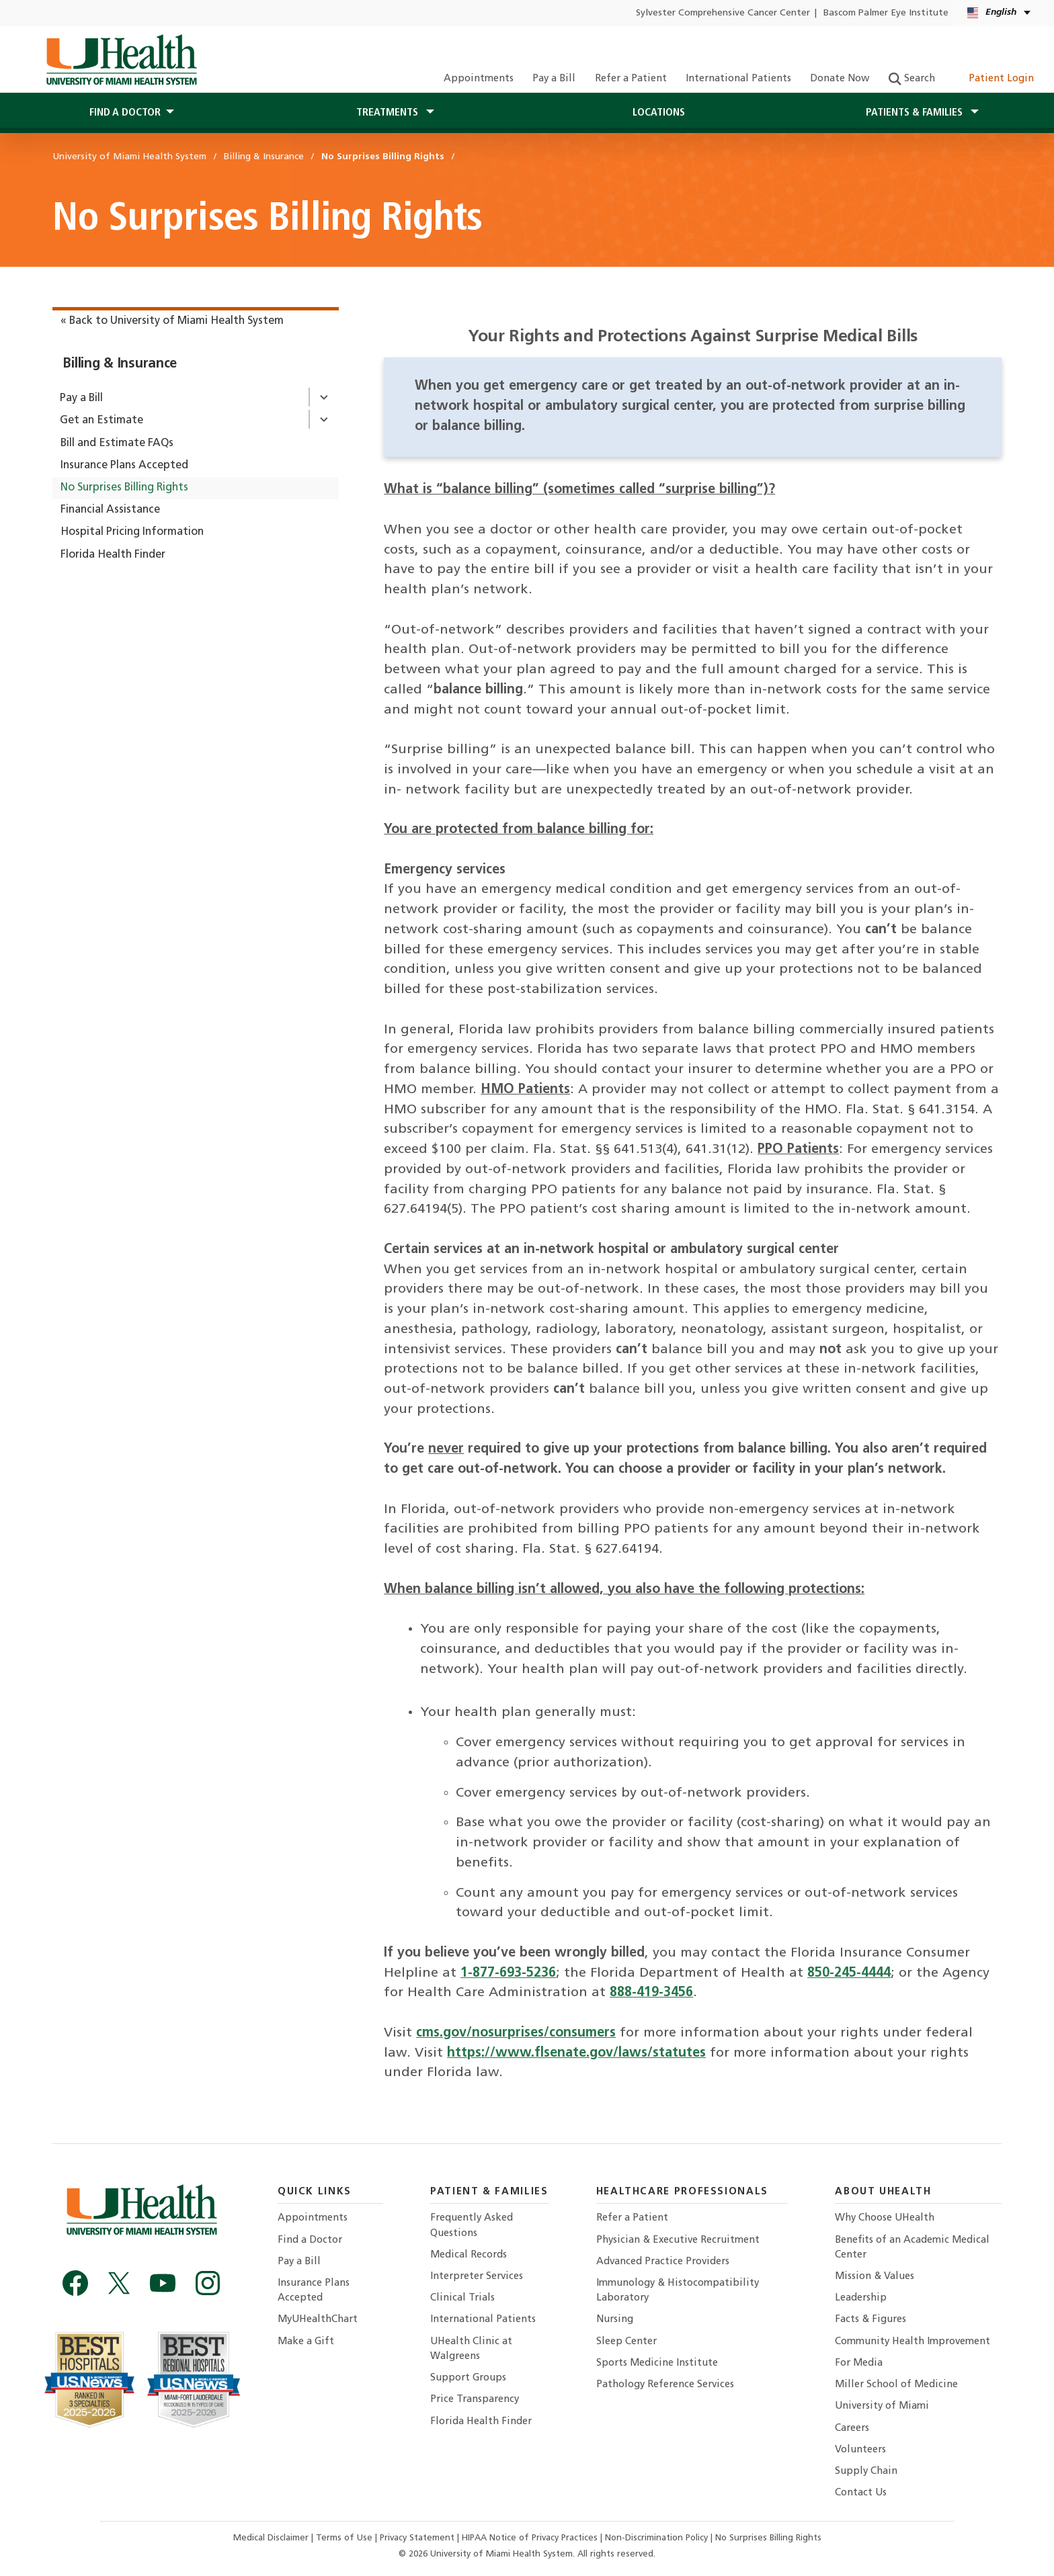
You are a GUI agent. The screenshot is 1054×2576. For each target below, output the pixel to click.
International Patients (738, 79)
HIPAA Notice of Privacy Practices (530, 2538)
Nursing (614, 2320)
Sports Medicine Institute (657, 2363)
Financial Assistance (110, 510)
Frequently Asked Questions (471, 2225)
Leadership (861, 2298)
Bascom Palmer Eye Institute (885, 13)
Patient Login (994, 79)
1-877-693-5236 (508, 1973)
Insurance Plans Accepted (124, 465)
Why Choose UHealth (884, 2218)
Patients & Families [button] (915, 113)
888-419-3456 (651, 1993)
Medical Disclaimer (272, 2538)
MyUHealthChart (318, 2320)
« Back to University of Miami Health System (172, 321)
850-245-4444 (849, 1973)
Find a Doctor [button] (125, 113)
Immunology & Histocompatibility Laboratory (677, 2290)
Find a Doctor (310, 2240)
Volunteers (860, 2450)
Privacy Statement (418, 2538)
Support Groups (468, 2378)
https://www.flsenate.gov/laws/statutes (576, 2053)
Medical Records (468, 2255)
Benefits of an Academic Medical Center (912, 2247)
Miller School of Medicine (896, 2385)
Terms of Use (345, 2538)
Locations (659, 113)
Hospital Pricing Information (132, 532)
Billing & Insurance (120, 364)
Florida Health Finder (112, 555)
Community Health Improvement (912, 2342)
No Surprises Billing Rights (124, 487)
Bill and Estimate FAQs (116, 443)
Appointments (479, 79)
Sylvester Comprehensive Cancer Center (723, 13)
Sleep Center (626, 2342)
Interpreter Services (476, 2277)
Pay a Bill (553, 79)
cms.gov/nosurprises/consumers (516, 2033)
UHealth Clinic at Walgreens (471, 2349)
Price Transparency (474, 2400)
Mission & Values (874, 2277)
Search (912, 79)
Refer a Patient (631, 79)
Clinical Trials (462, 2298)
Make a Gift (306, 2342)
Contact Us (861, 2493)
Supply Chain (866, 2471)
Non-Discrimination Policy (656, 2538)
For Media (859, 2363)
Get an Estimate (101, 420)
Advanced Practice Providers (662, 2262)
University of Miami (882, 2406)
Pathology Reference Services (665, 2385)
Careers (852, 2428)
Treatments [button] (388, 113)
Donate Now (839, 79)
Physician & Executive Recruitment (678, 2240)
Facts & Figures (870, 2320)
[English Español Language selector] (999, 13)
